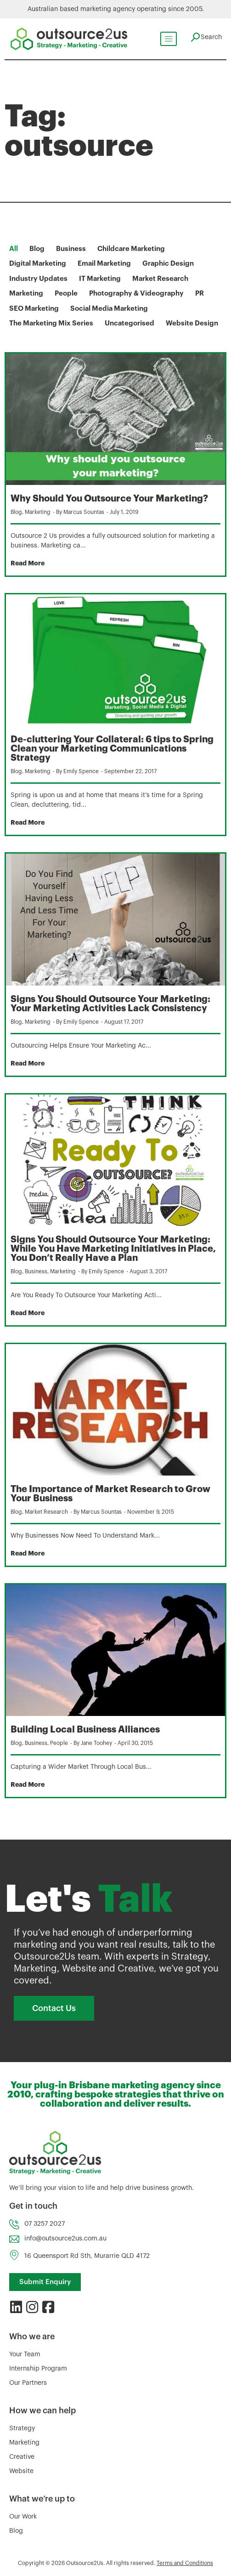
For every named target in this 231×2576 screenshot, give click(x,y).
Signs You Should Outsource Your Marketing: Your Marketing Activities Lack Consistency (110, 1003)
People (66, 293)
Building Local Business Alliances (85, 1729)
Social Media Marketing (109, 308)
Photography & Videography (136, 293)
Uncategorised (129, 323)
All (13, 248)
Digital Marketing (37, 263)
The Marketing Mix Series (51, 323)
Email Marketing (104, 263)
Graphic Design (168, 263)
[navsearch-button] (206, 37)
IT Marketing (100, 278)
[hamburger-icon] (167, 39)
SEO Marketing (34, 308)
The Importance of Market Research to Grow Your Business (110, 1493)
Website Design (192, 323)
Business (71, 248)
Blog (37, 248)
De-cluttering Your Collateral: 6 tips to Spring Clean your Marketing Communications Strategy (112, 749)
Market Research (160, 278)
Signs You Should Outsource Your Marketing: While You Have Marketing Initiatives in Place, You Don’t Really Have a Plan (113, 1249)
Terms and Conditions (185, 2563)
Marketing (26, 293)
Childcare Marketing (131, 248)
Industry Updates (38, 278)
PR (199, 293)
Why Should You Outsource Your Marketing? (109, 498)
